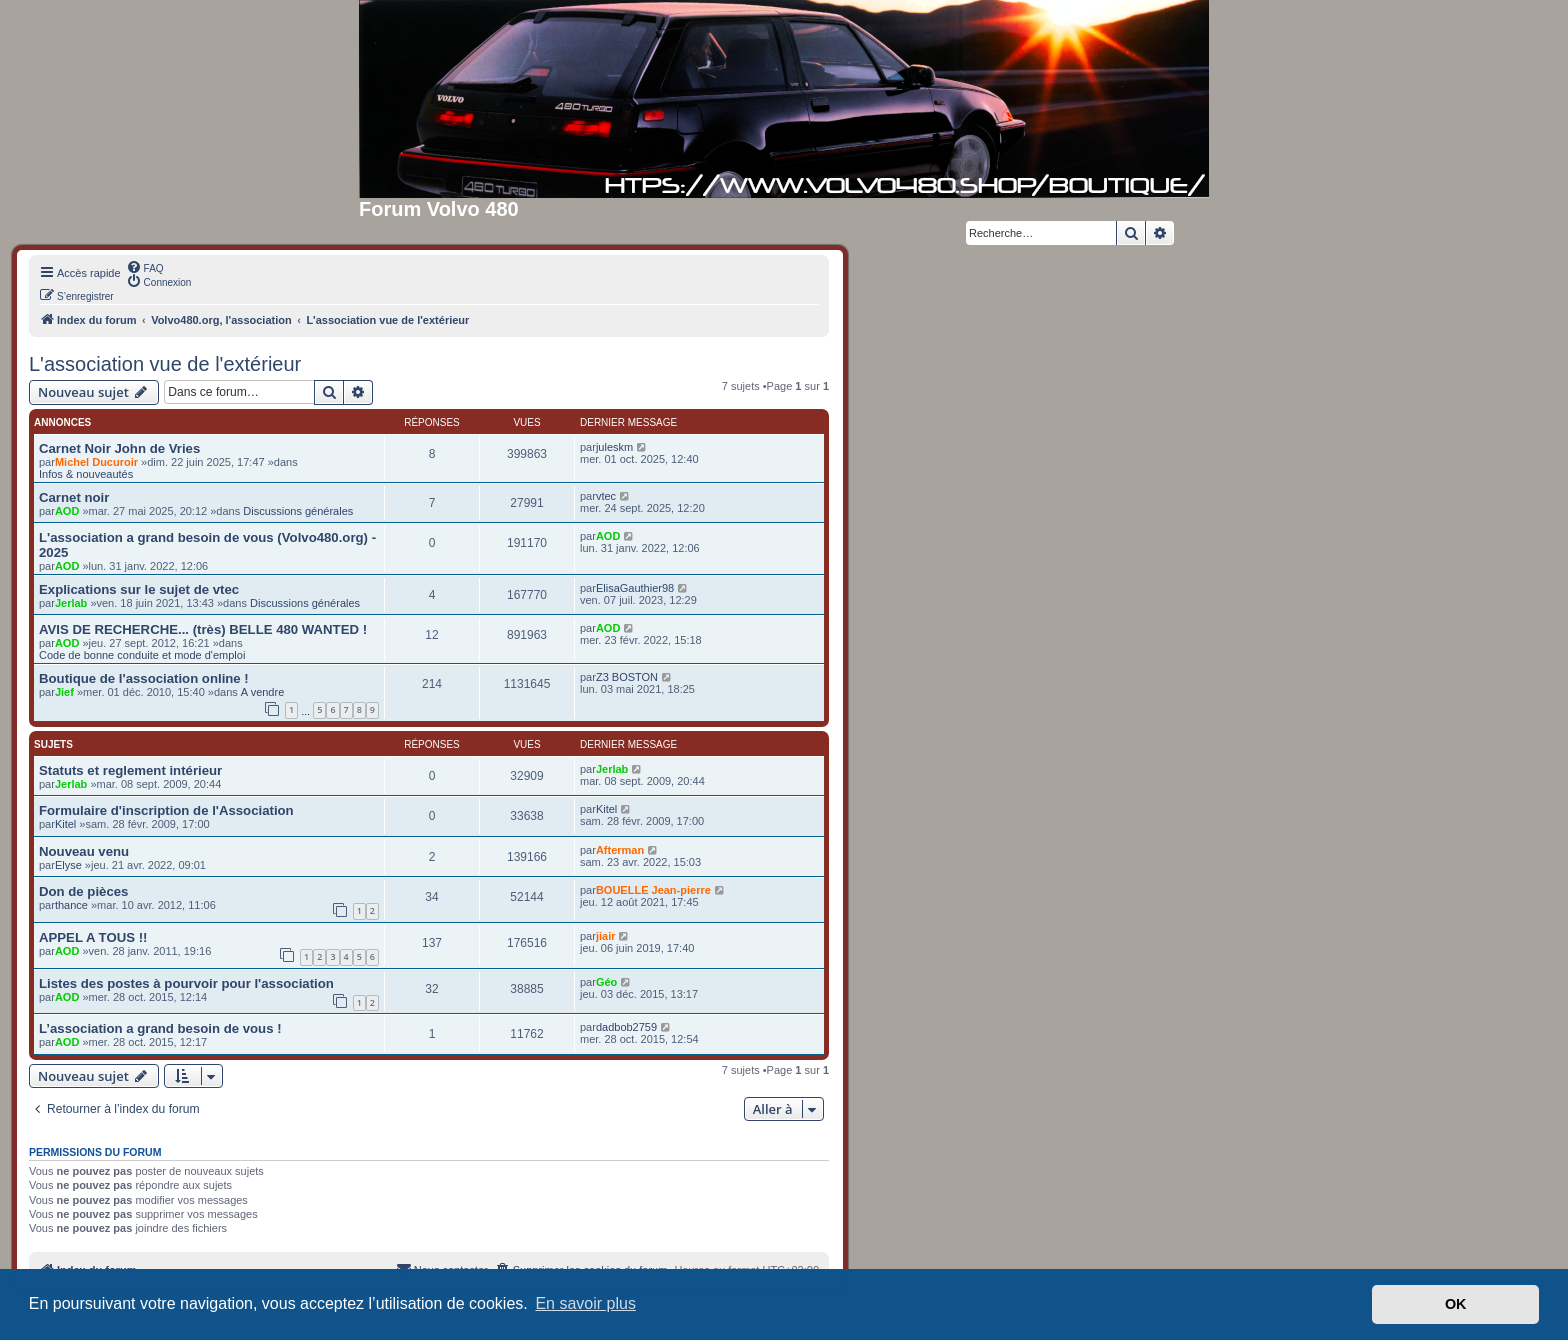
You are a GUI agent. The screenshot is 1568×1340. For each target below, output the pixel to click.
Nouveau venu (84, 851)
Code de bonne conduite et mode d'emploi (142, 655)
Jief (64, 692)
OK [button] (1456, 1304)
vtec (606, 496)
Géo (606, 982)
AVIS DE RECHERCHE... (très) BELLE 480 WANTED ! (203, 629)
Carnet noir (74, 497)
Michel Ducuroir (96, 462)
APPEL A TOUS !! (93, 937)
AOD (67, 511)
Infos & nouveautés (86, 474)
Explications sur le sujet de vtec (139, 589)
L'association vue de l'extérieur (165, 364)
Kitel (65, 824)
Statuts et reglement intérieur (130, 770)
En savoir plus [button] (585, 1303)
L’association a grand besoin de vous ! (160, 1028)
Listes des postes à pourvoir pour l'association (186, 983)
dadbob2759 (626, 1027)
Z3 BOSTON (627, 677)
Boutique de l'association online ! (144, 678)
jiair (606, 936)
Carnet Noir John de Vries (119, 448)
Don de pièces (83, 891)
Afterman (620, 850)
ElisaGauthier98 (635, 588)
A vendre (262, 692)
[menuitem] (145, 267)
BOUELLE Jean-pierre (653, 890)
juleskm (614, 447)
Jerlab (71, 603)
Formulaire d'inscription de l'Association (166, 810)
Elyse (68, 865)
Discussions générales (298, 511)
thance (71, 905)
